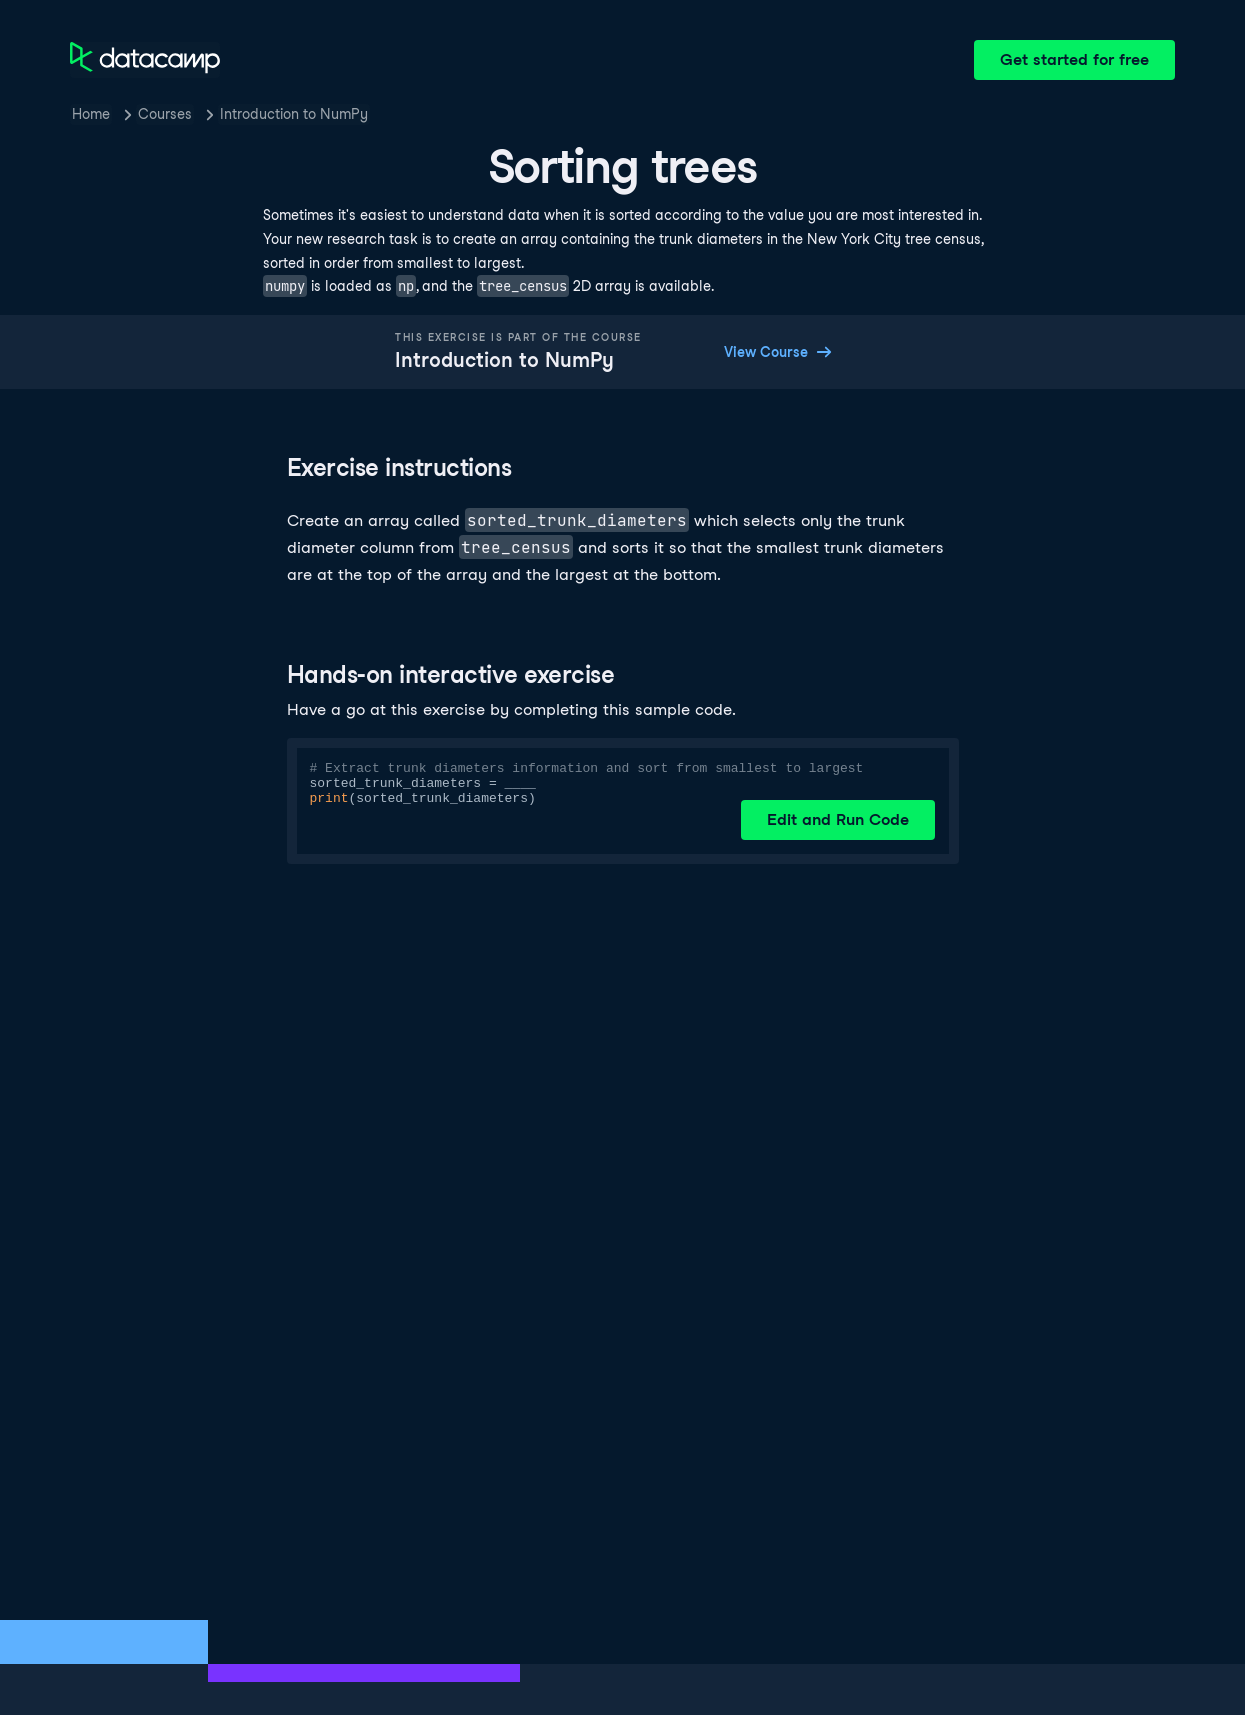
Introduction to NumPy (294, 114)
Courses (165, 114)
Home (91, 114)
